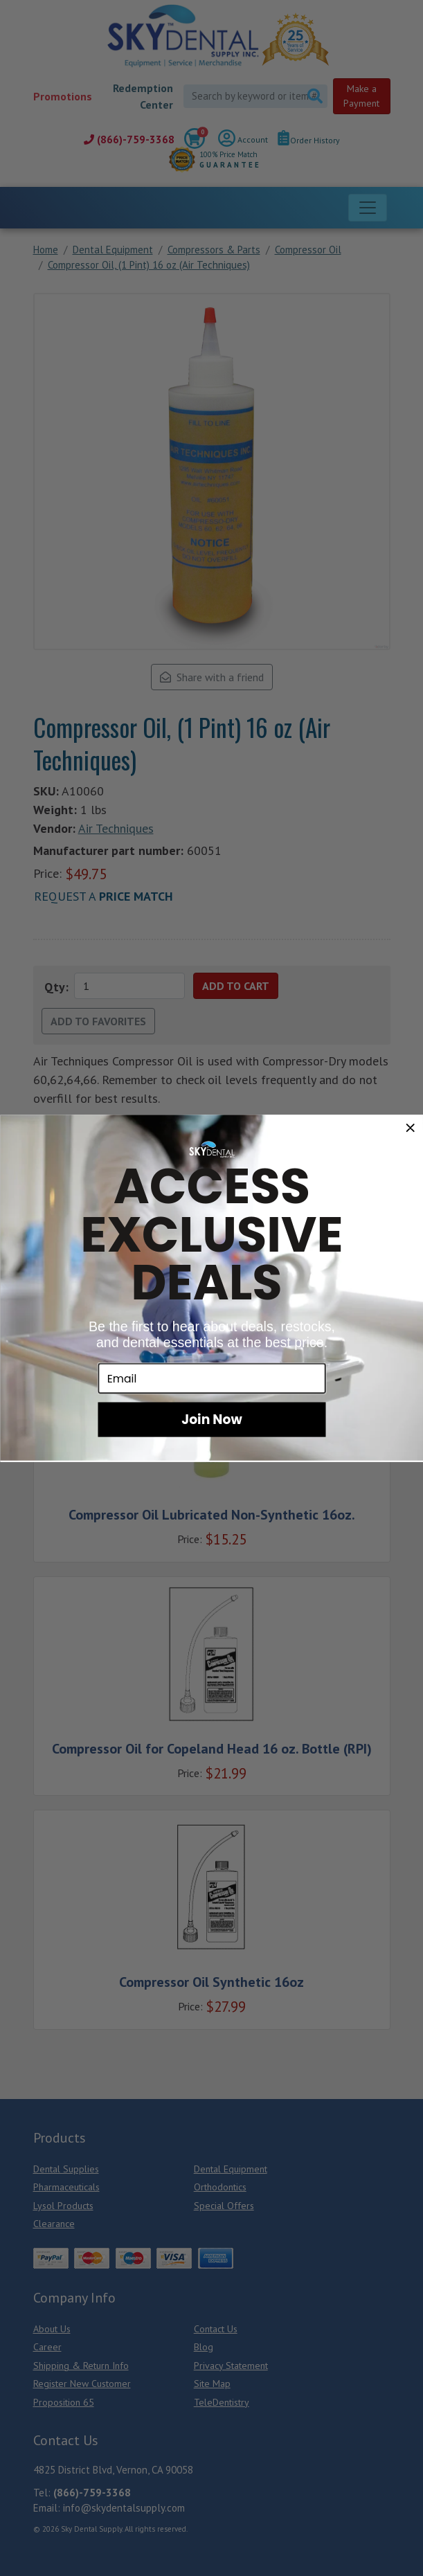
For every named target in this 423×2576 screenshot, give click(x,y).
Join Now (211, 1418)
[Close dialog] (410, 1127)
